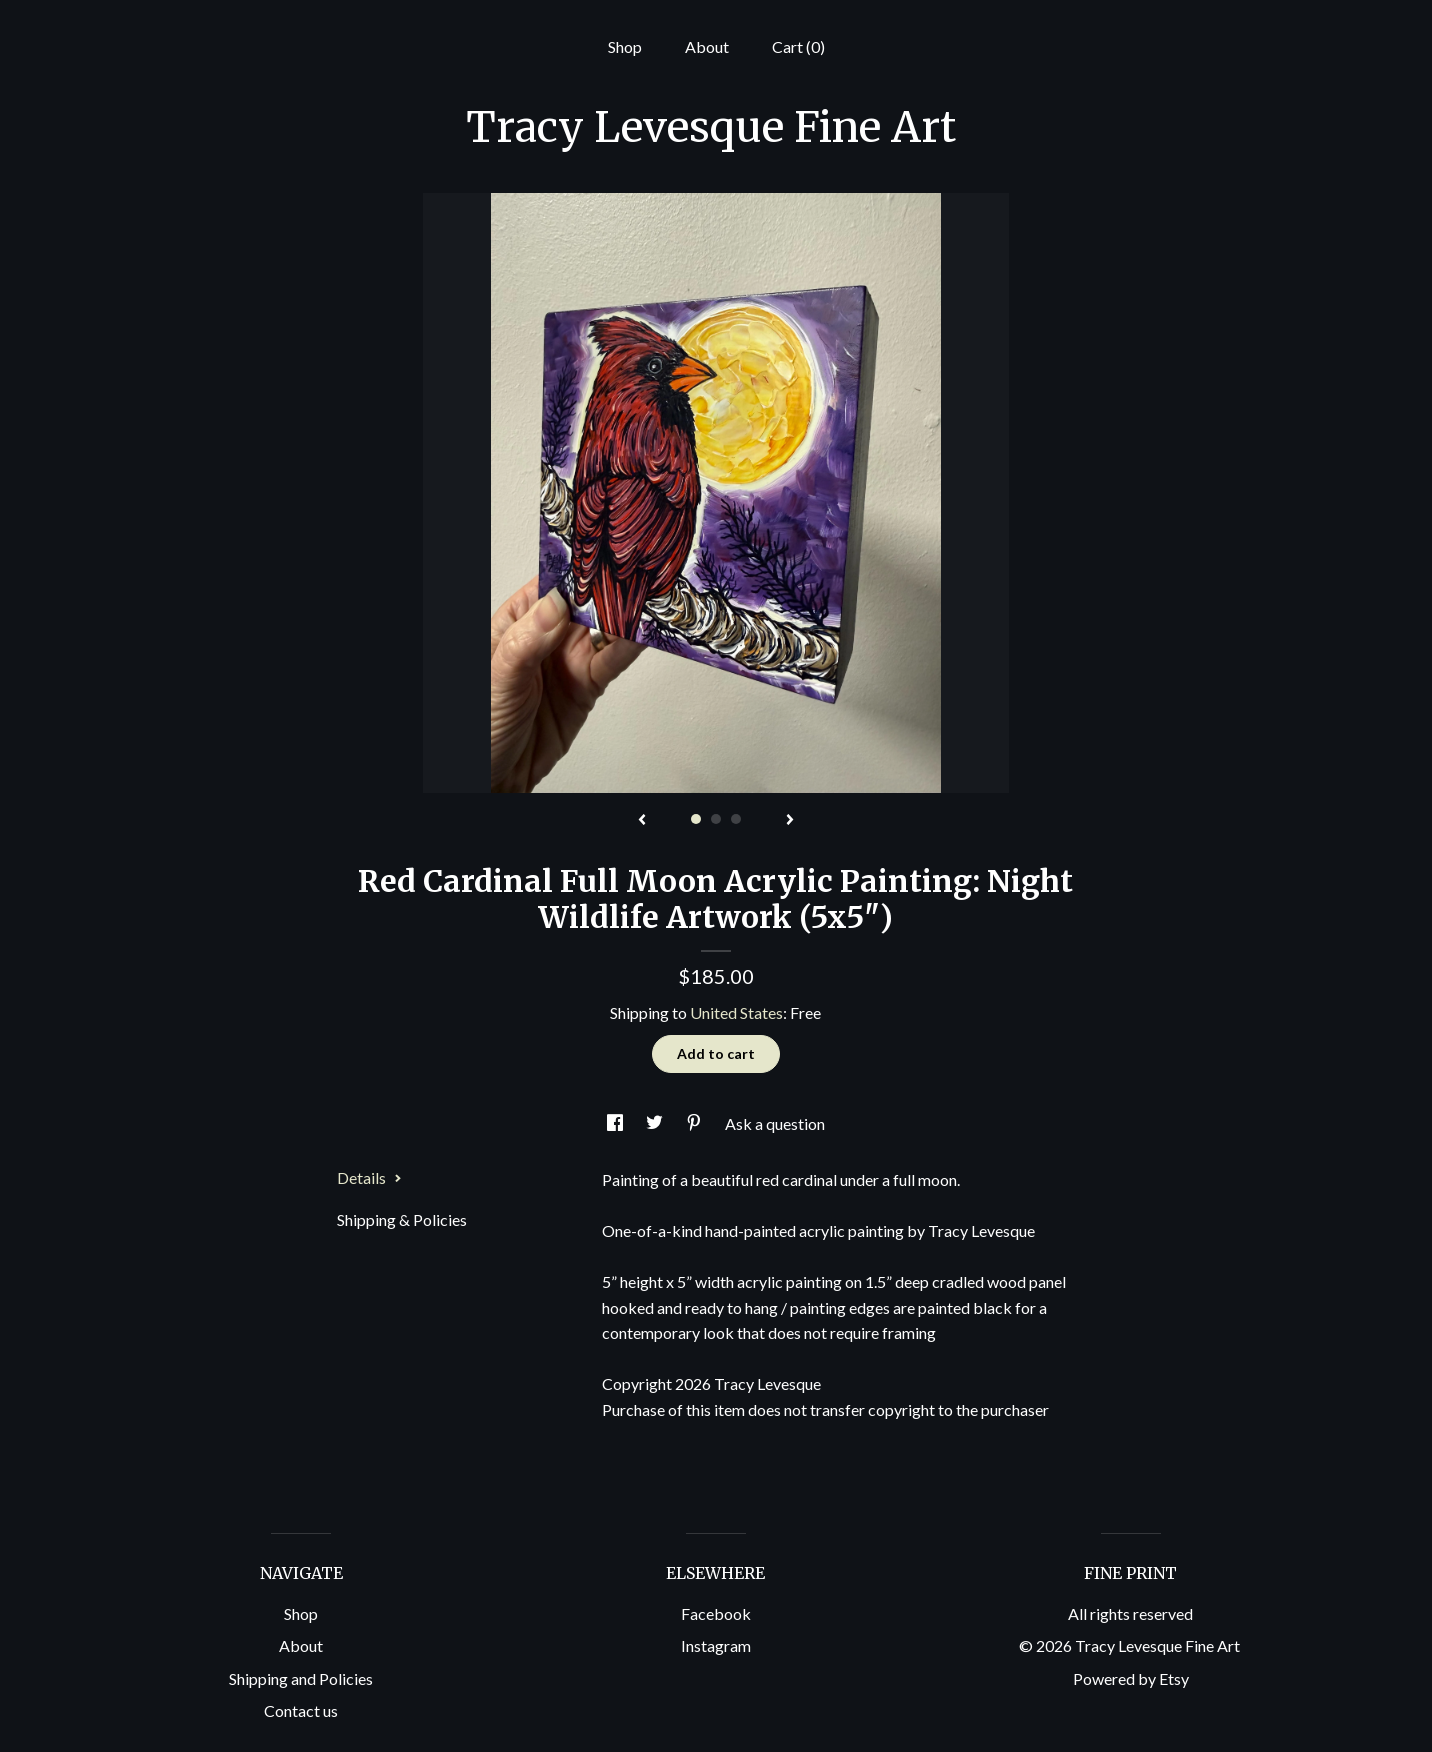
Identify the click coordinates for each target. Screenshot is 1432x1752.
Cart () (798, 46)
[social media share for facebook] (616, 1123)
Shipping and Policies (301, 1678)
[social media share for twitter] (656, 1123)
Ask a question (775, 1123)
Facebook (716, 1613)
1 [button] (696, 819)
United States (736, 1012)
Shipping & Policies (402, 1219)
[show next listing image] (790, 821)
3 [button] (736, 819)
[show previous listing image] (642, 821)
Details (369, 1177)
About (707, 46)
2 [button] (716, 819)
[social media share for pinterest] (695, 1123)
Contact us (301, 1710)
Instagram (716, 1645)
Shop (625, 46)
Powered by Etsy (1131, 1678)
